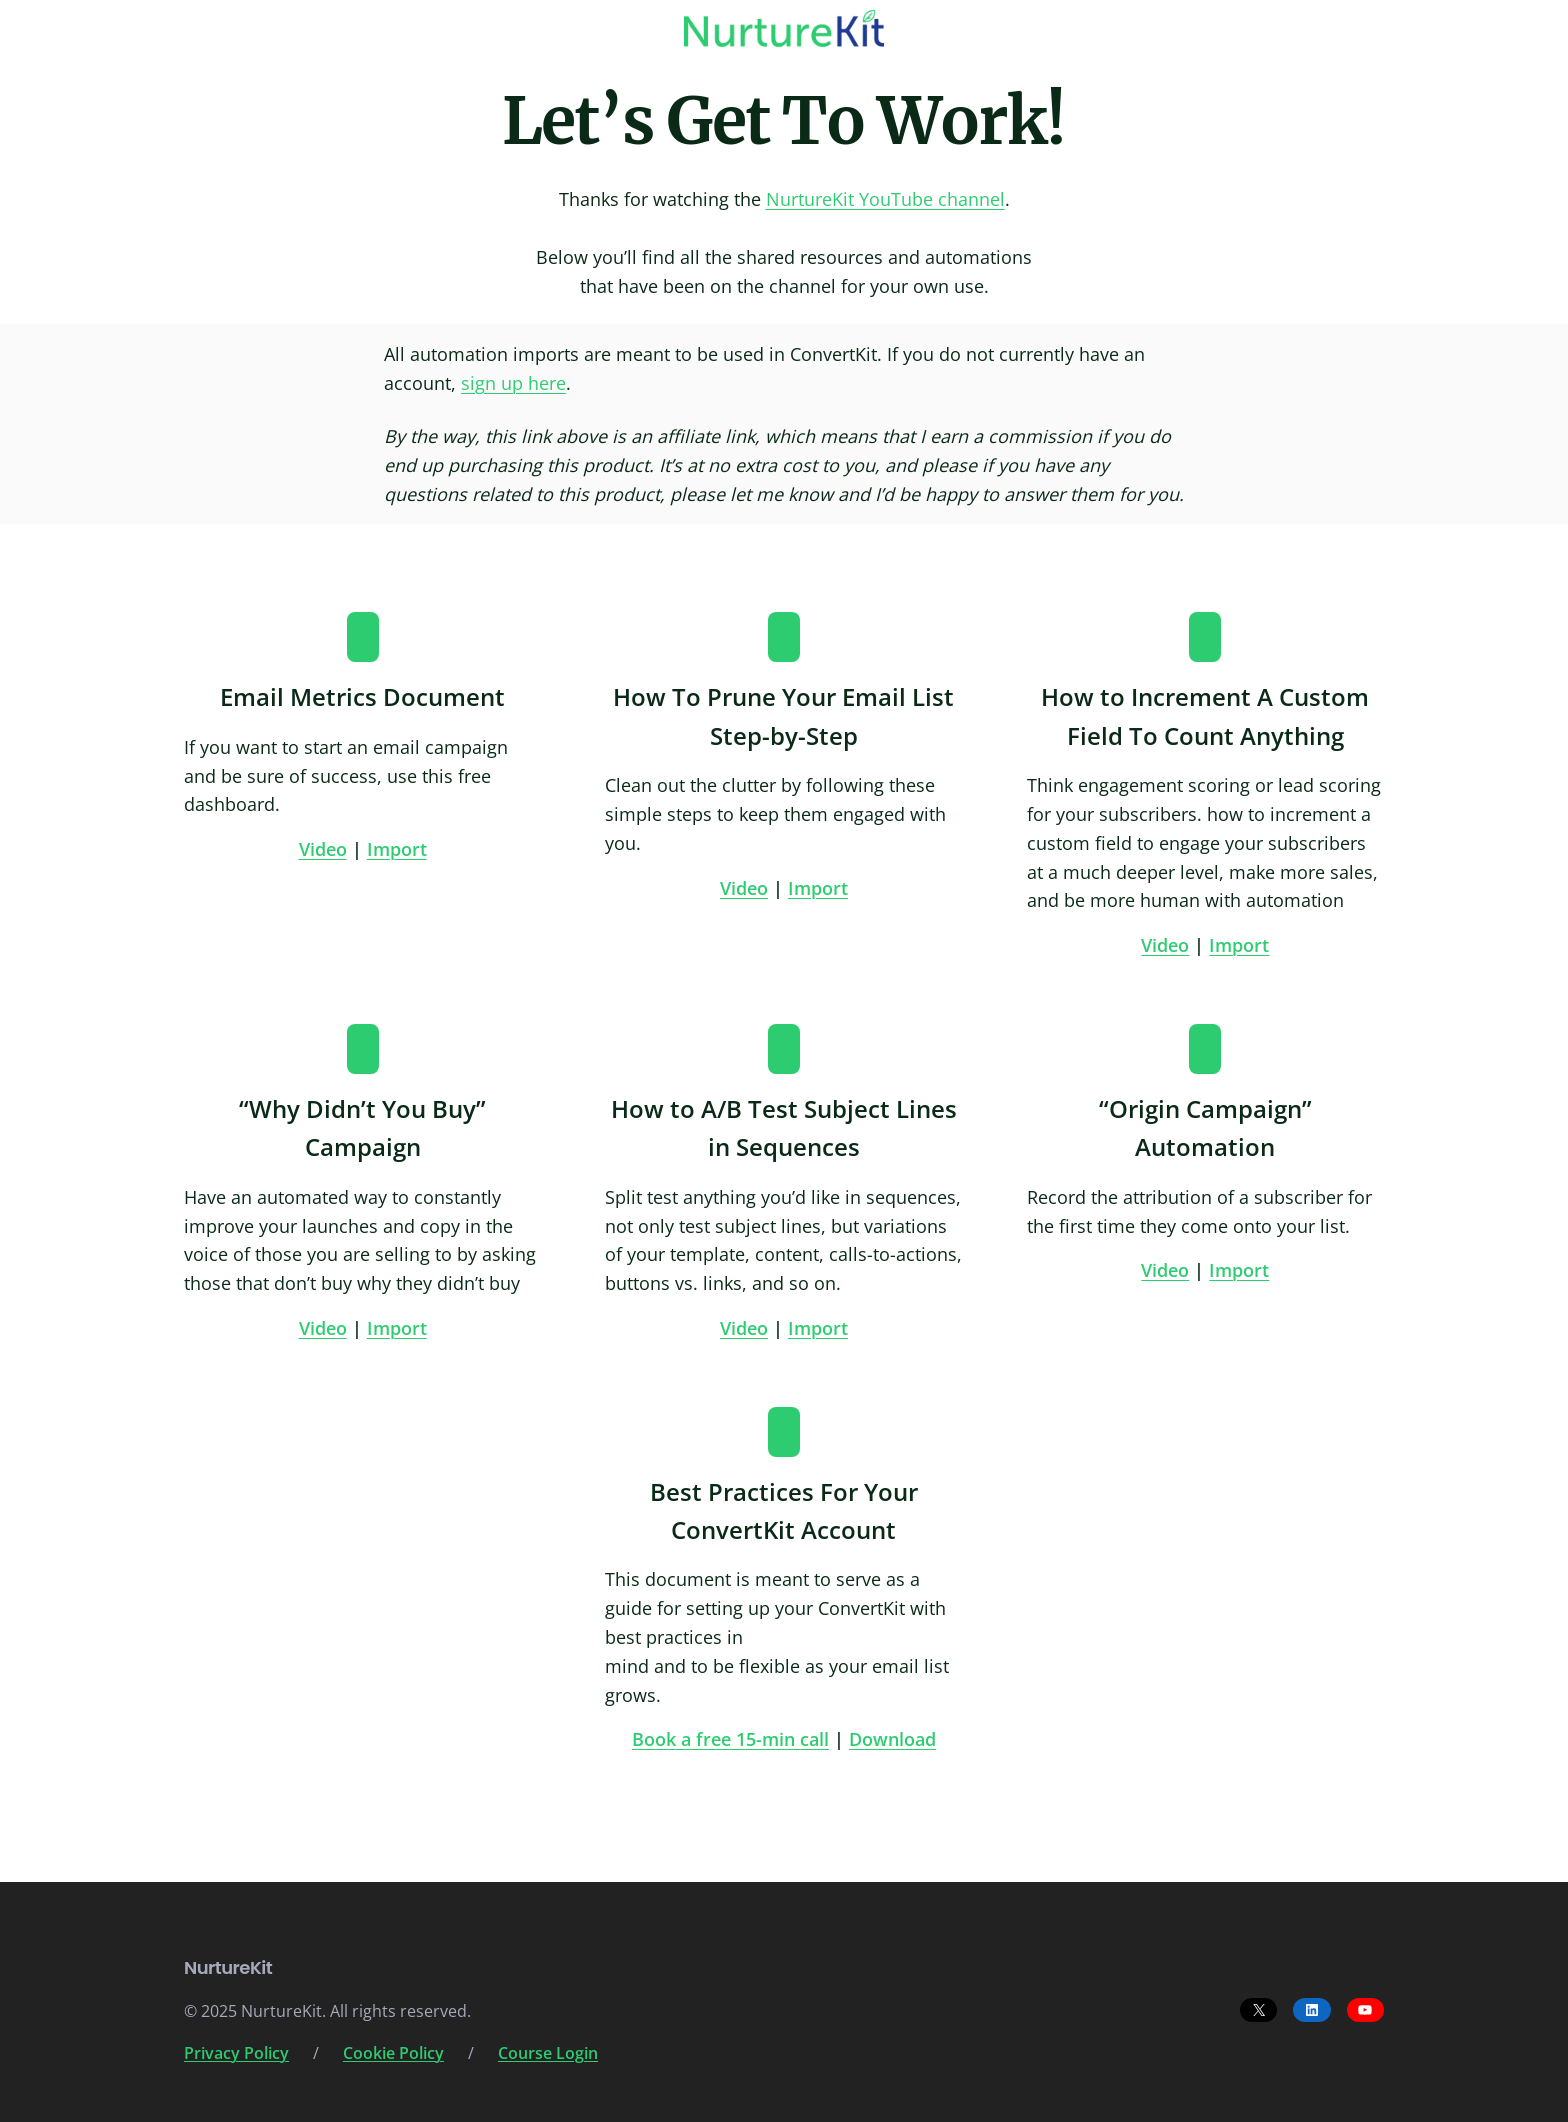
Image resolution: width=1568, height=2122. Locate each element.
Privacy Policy (236, 2053)
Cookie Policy (393, 2053)
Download (892, 1739)
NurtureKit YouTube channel (885, 199)
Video (323, 849)
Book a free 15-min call (730, 1739)
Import (397, 849)
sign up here (513, 383)
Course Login (548, 2053)
